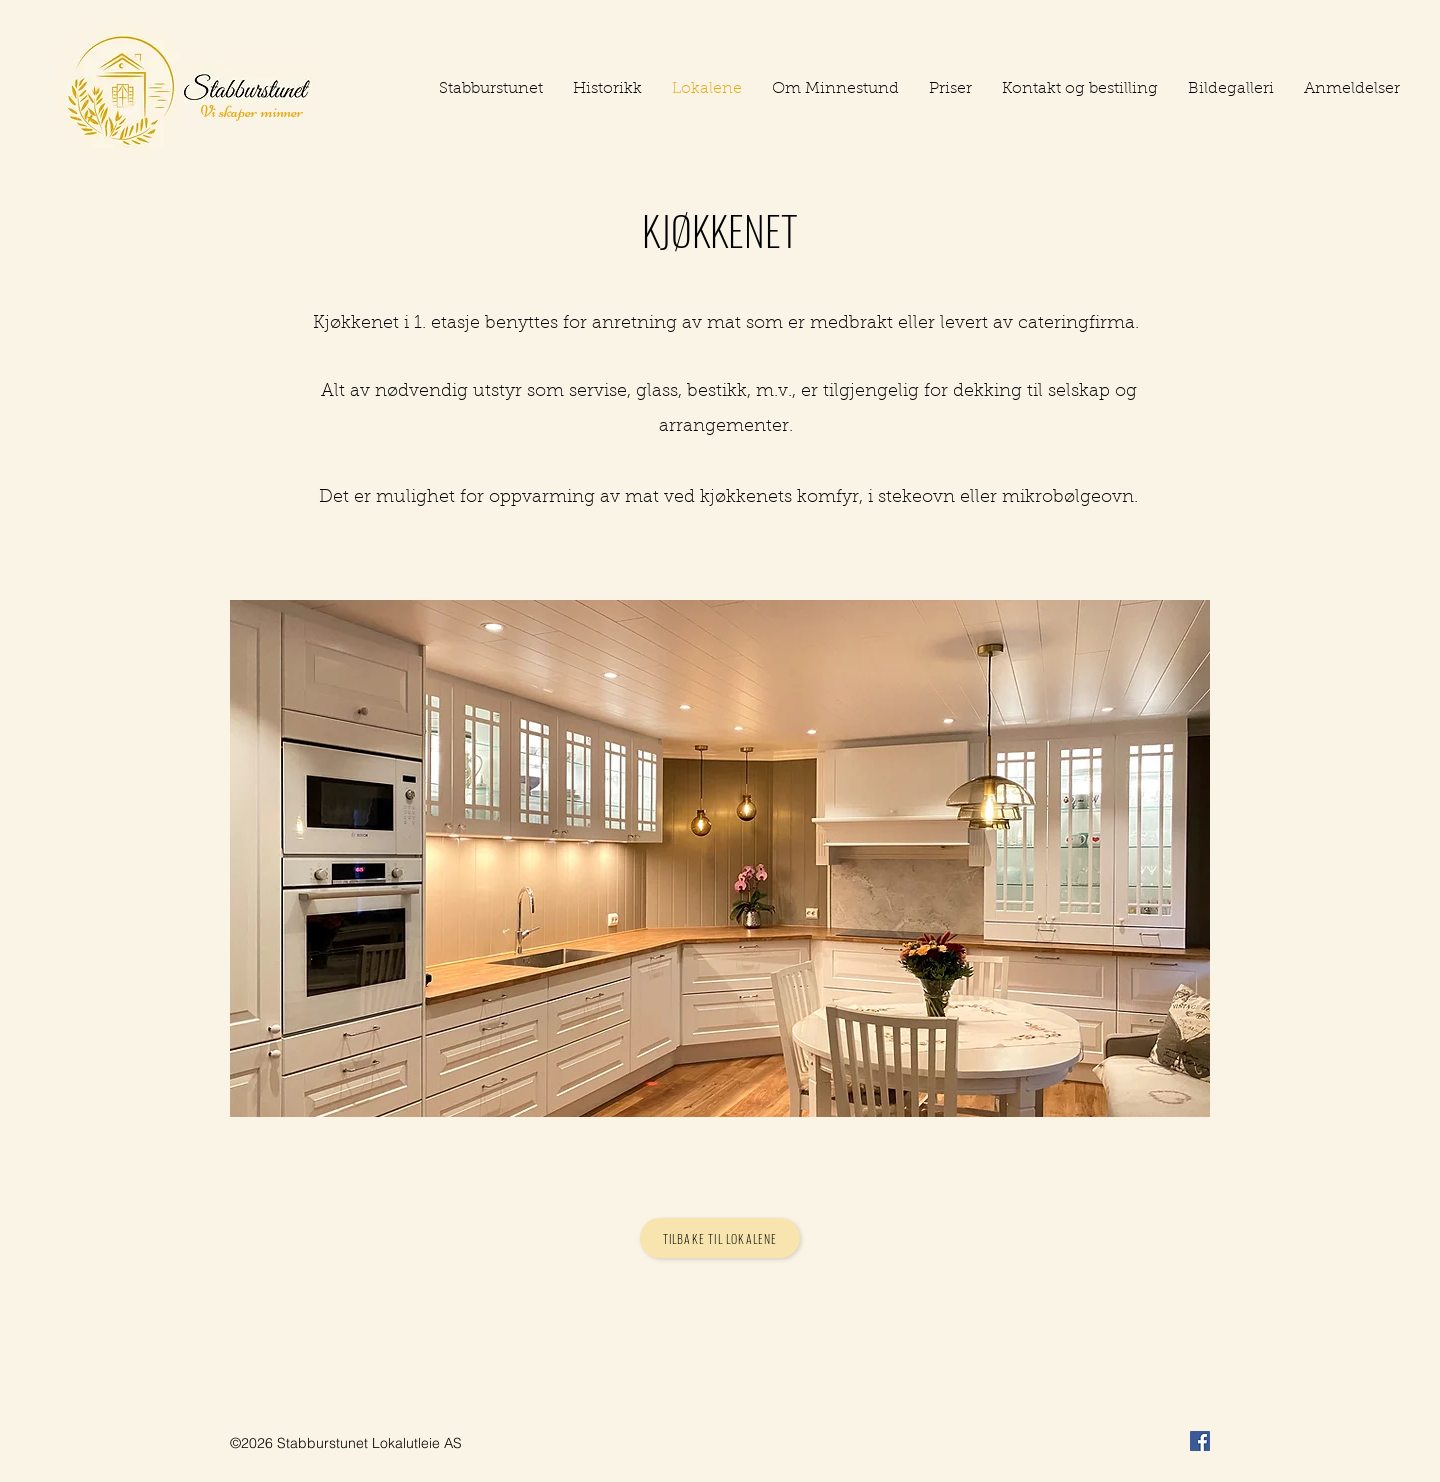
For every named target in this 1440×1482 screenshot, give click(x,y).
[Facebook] (1200, 1441)
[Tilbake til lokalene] (720, 1238)
